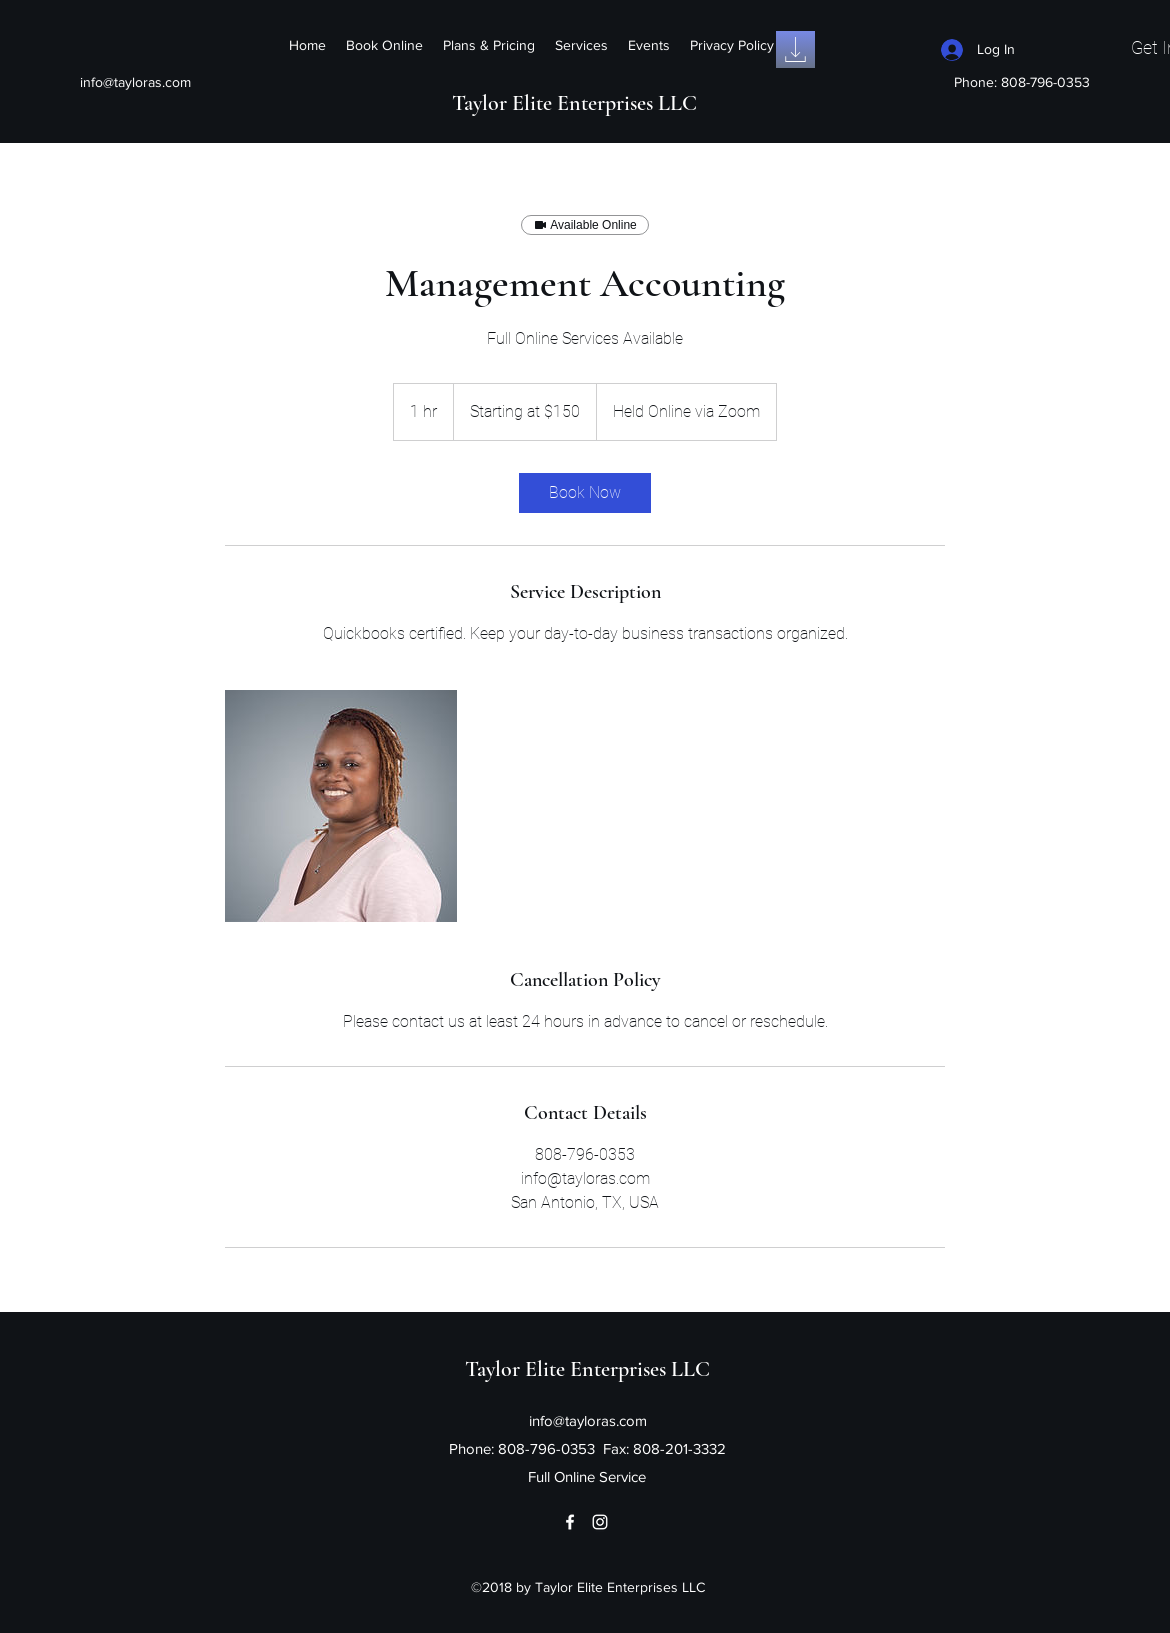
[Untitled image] (341, 806)
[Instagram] (600, 1522)
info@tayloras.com (135, 82)
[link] (585, 493)
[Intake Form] (795, 49)
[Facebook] (570, 1522)
